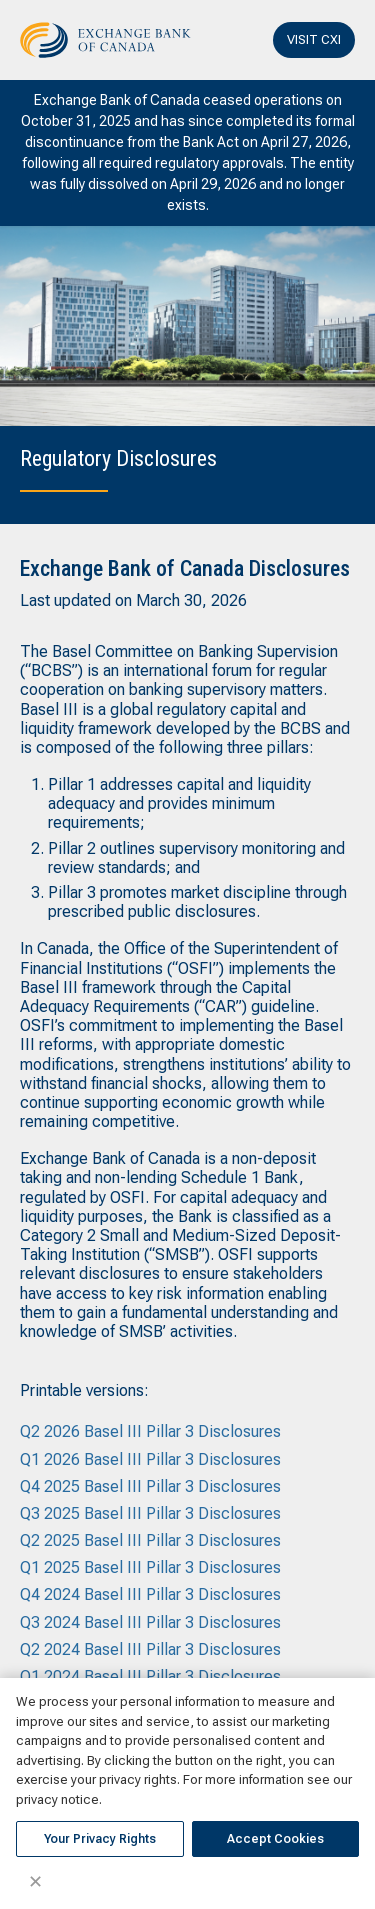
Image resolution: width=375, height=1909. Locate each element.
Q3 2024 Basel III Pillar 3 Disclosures (150, 1622)
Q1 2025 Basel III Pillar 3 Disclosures (150, 1567)
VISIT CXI (314, 39)
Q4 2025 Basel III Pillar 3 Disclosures (150, 1486)
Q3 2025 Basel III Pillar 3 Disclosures (150, 1513)
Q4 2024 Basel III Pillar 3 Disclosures (150, 1594)
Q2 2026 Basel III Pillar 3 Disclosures (150, 1431)
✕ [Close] (35, 1882)
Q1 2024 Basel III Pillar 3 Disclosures (150, 1676)
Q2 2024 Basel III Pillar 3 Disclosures (150, 1649)
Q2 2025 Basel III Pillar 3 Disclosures (150, 1540)
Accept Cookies (275, 1839)
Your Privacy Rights (100, 1839)
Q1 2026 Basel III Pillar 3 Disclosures (150, 1459)
